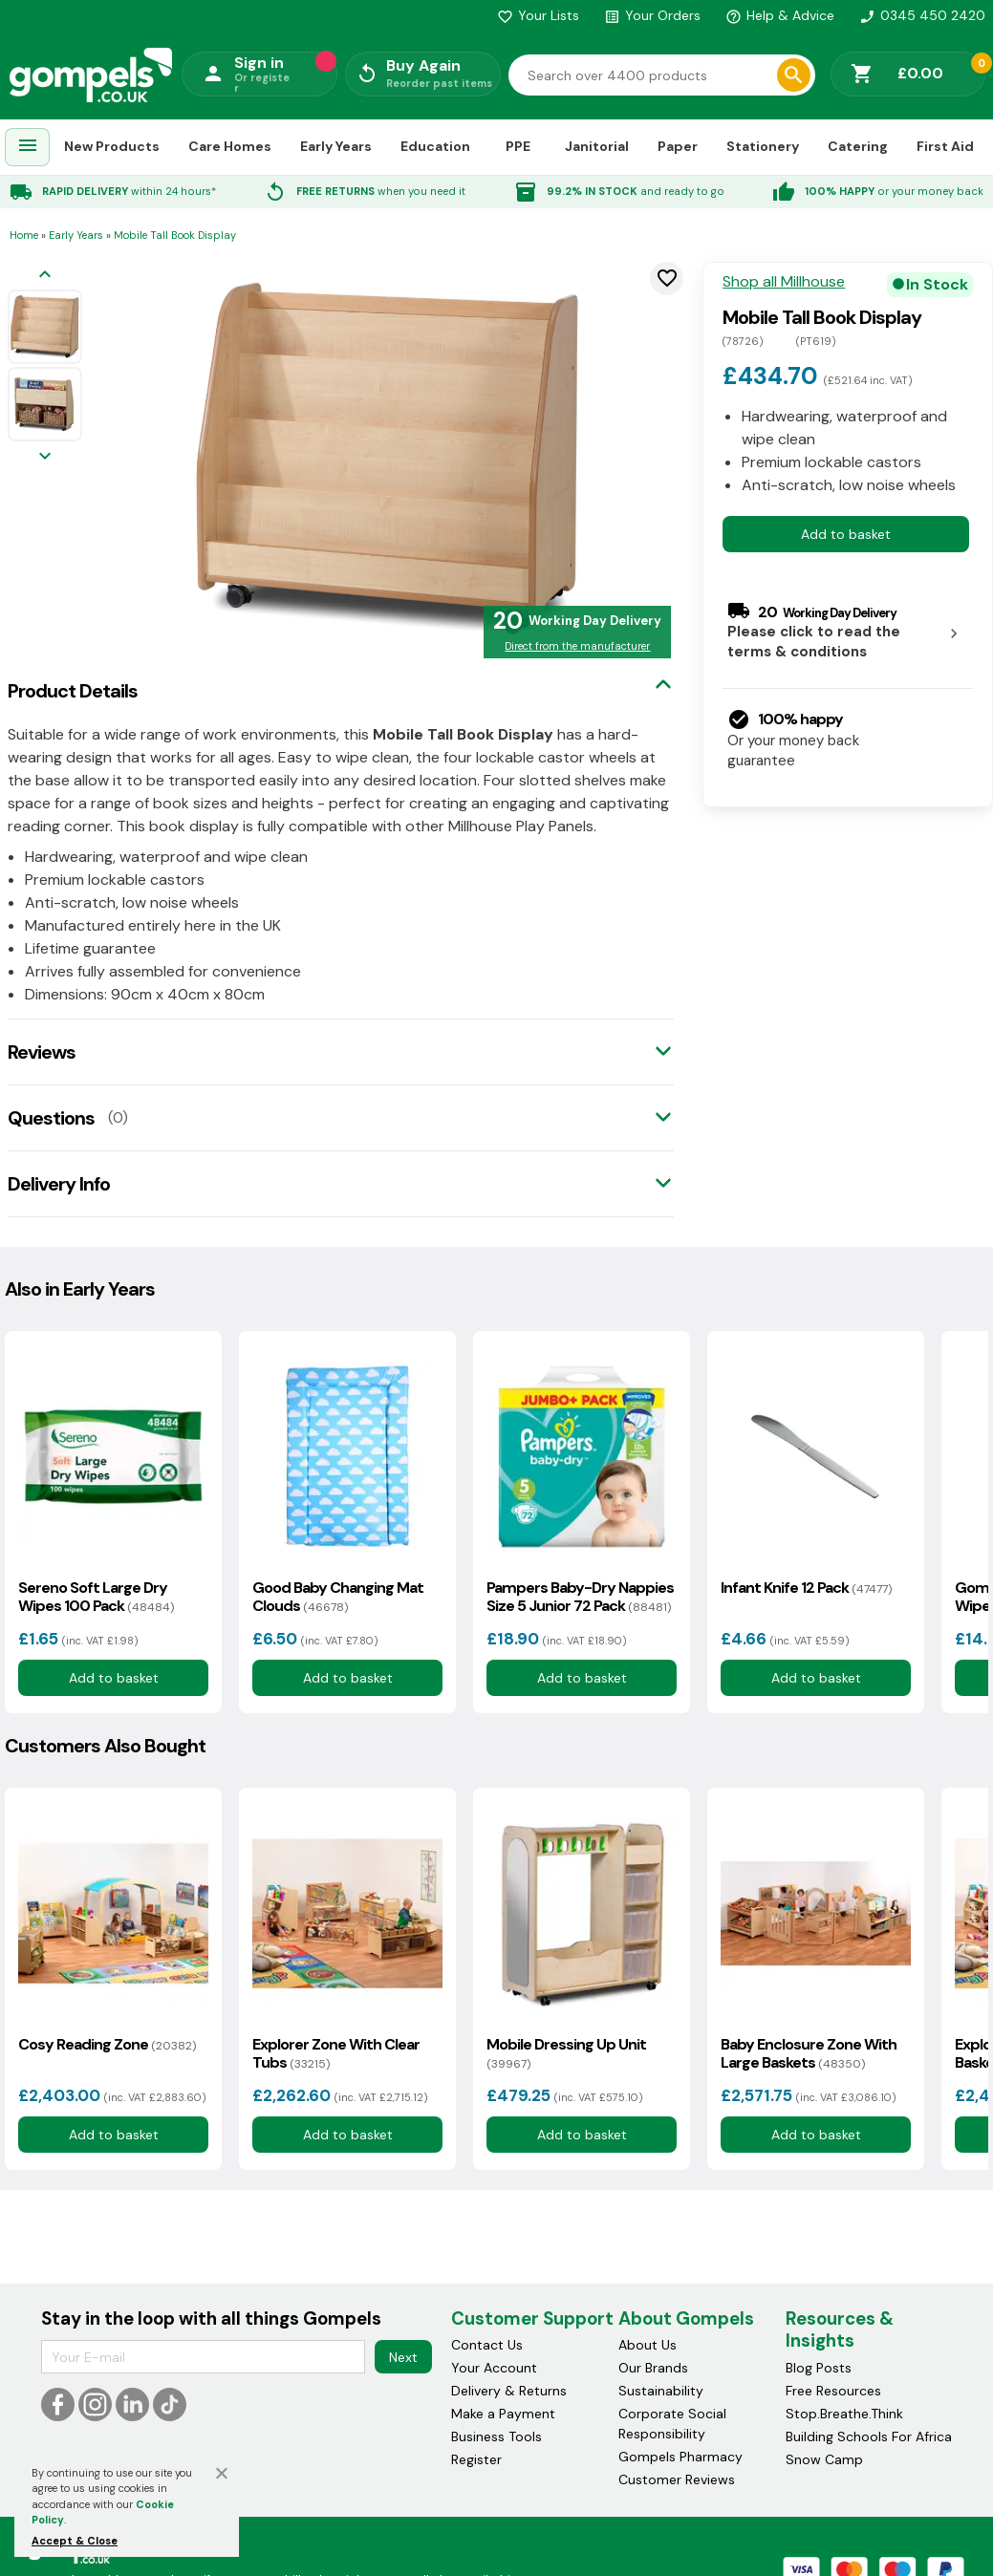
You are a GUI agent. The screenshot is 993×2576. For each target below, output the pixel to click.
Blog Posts (819, 2367)
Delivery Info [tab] (59, 1183)
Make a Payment (503, 2413)
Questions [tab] (51, 1118)
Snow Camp (824, 2459)
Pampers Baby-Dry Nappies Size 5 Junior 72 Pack (580, 1596)
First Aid (945, 146)
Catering (858, 146)
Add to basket (846, 534)
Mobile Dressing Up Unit (566, 2053)
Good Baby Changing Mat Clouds (337, 1596)
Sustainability (660, 2390)
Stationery (762, 146)
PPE (518, 146)
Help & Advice (779, 15)
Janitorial (597, 146)
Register (476, 2459)
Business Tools (496, 2436)
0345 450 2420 (922, 15)
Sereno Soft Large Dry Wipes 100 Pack (96, 1596)
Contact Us (487, 2344)
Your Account (494, 2367)
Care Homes (229, 146)
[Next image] (45, 457)
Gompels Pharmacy (680, 2456)
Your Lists (538, 15)
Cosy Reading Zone (107, 2044)
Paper (678, 146)
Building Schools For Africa (869, 2436)
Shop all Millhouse (784, 281)
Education (435, 146)
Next (403, 2357)
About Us (647, 2344)
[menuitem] (27, 148)
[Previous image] (45, 276)
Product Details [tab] (73, 690)
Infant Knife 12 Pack (806, 1587)
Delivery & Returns (509, 2390)
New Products (112, 146)
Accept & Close (75, 2540)
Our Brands (653, 2367)
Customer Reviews (676, 2479)
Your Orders (652, 15)
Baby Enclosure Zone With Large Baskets (808, 2053)
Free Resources (833, 2390)
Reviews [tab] (42, 1052)
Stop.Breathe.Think (844, 2413)
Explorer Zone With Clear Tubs (336, 2053)
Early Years (336, 146)
